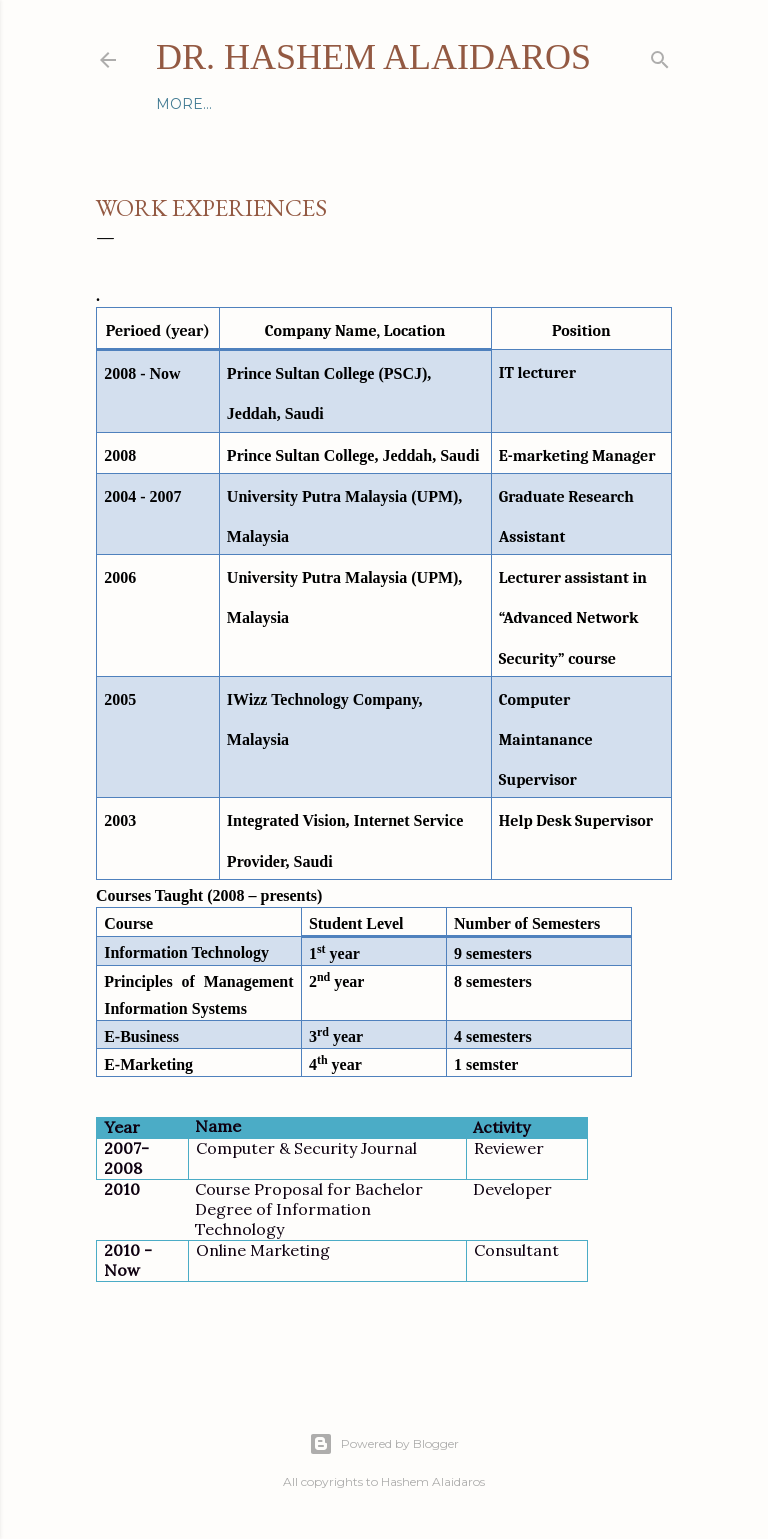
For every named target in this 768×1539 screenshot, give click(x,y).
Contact (250, 104)
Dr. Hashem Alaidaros (373, 57)
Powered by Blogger (384, 1444)
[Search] (660, 55)
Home (180, 104)
